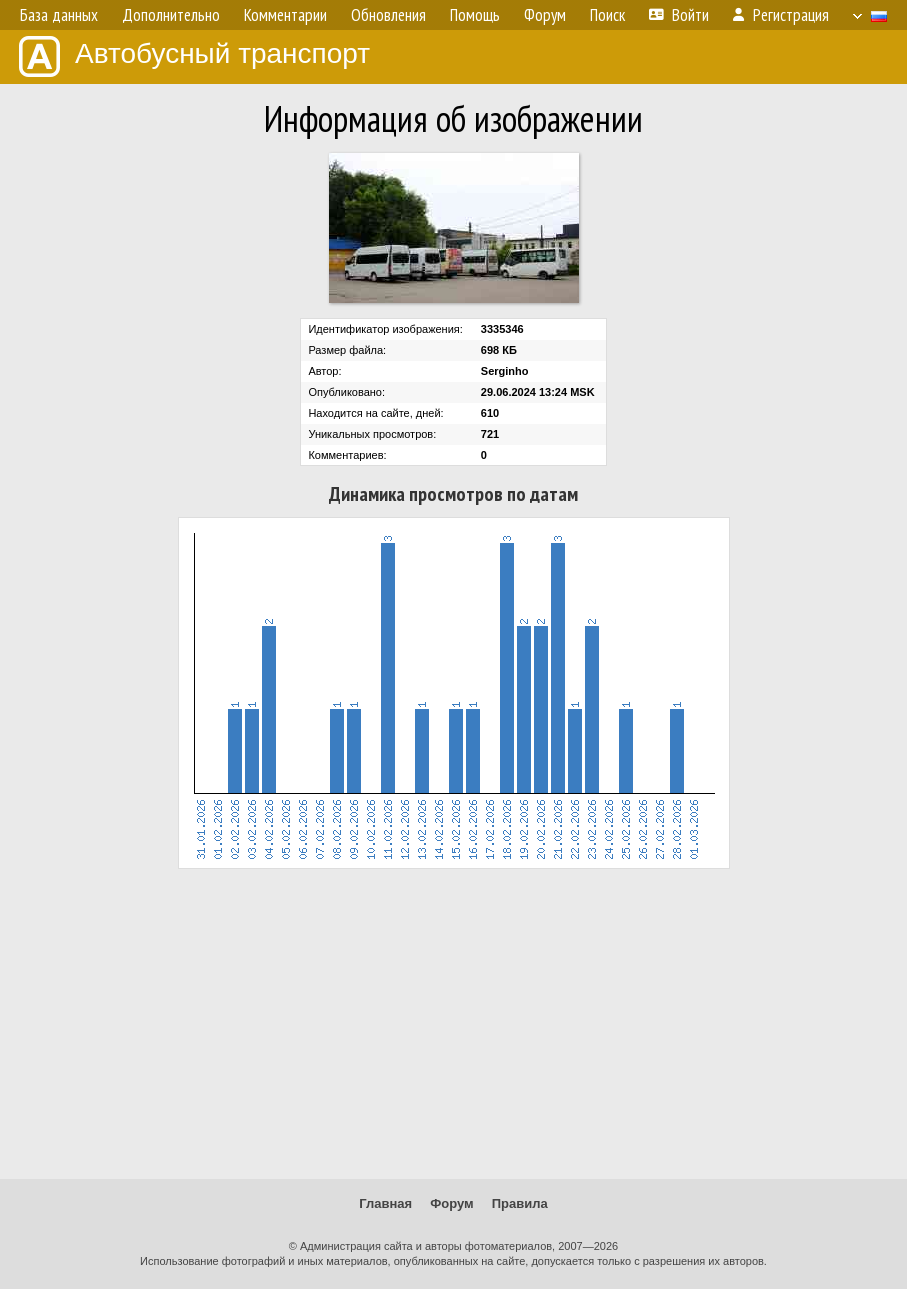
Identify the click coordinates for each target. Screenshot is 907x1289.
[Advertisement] (453, 1024)
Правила (520, 1203)
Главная (385, 1203)
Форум (451, 1203)
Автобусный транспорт (194, 56)
